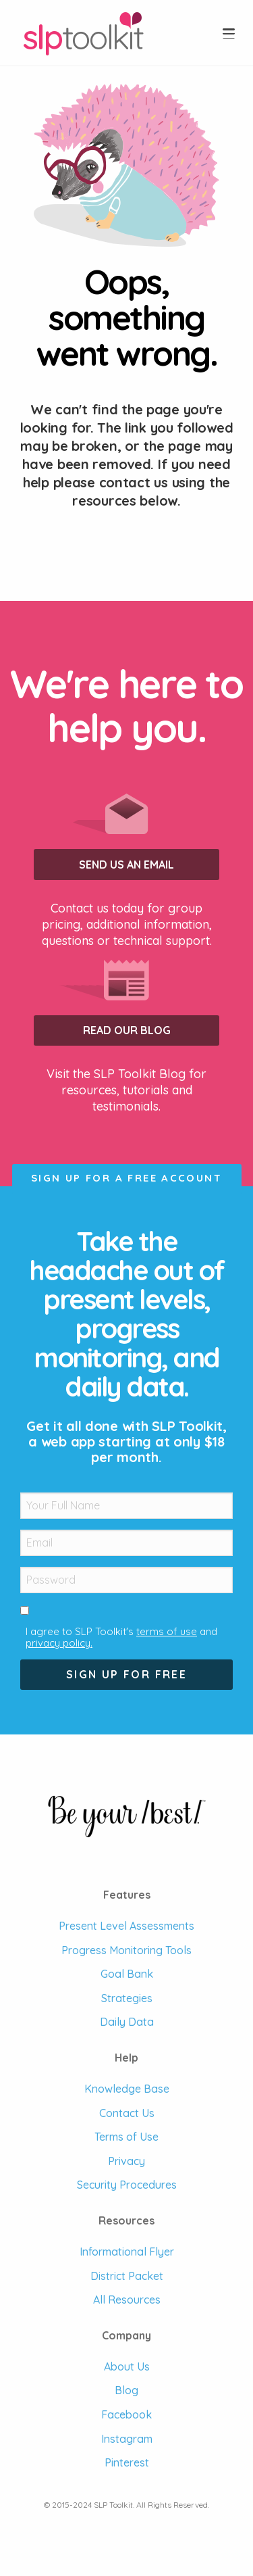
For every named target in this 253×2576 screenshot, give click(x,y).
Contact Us (126, 2113)
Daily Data (127, 2021)
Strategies (126, 1998)
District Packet (126, 2276)
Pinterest (127, 2462)
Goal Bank (127, 1973)
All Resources (127, 2299)
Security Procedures (127, 2184)
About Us (127, 2366)
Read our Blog (127, 1030)
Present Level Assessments (126, 1926)
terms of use (166, 1631)
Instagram (126, 2439)
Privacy (126, 2161)
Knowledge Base (126, 2088)
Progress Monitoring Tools (126, 1950)
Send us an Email (126, 864)
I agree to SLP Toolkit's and (121, 1637)
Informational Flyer (127, 2251)
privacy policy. (59, 1642)
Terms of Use (126, 2136)
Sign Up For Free (126, 1674)
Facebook (126, 2414)
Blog (126, 2390)
